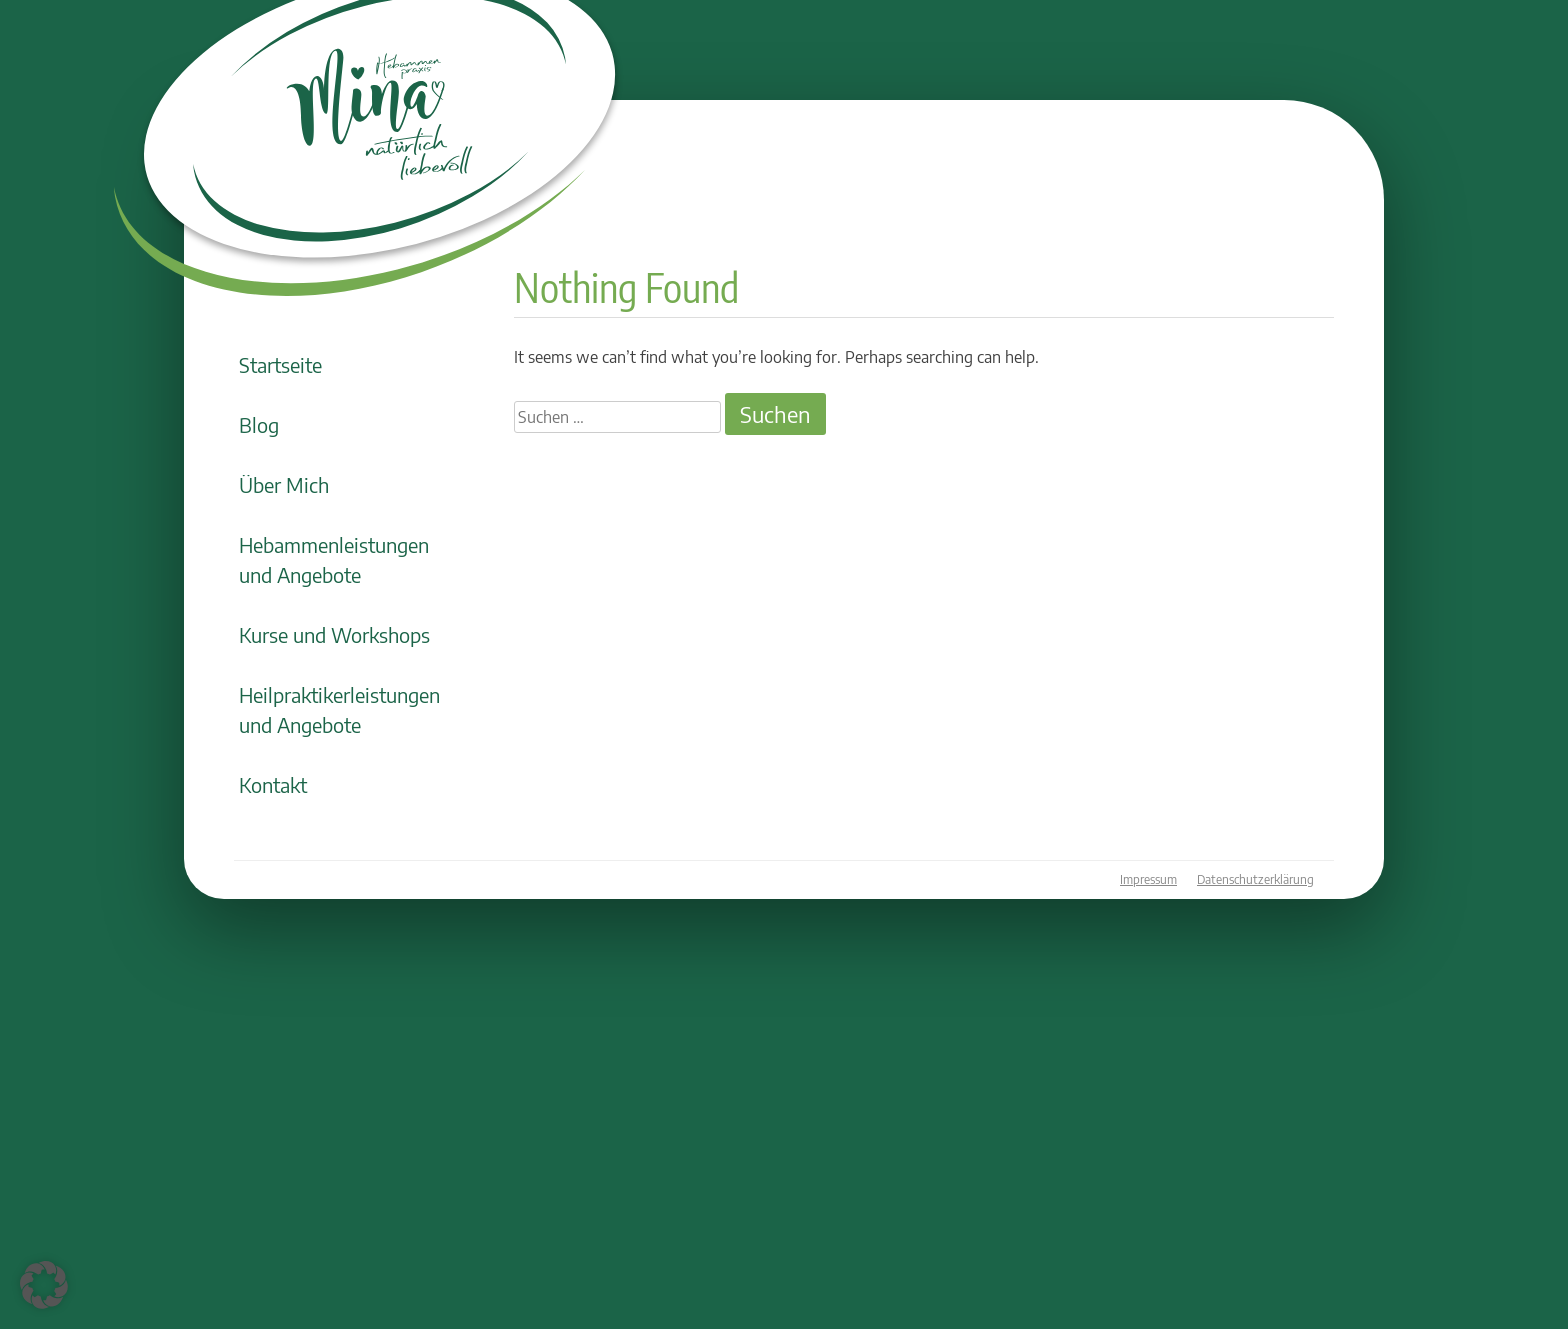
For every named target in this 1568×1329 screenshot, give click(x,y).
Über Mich (284, 484)
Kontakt (273, 784)
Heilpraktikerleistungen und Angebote (339, 709)
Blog (259, 424)
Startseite (280, 364)
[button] (44, 1285)
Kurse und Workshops (334, 634)
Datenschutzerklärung (1255, 879)
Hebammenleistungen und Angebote (334, 559)
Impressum (1148, 879)
